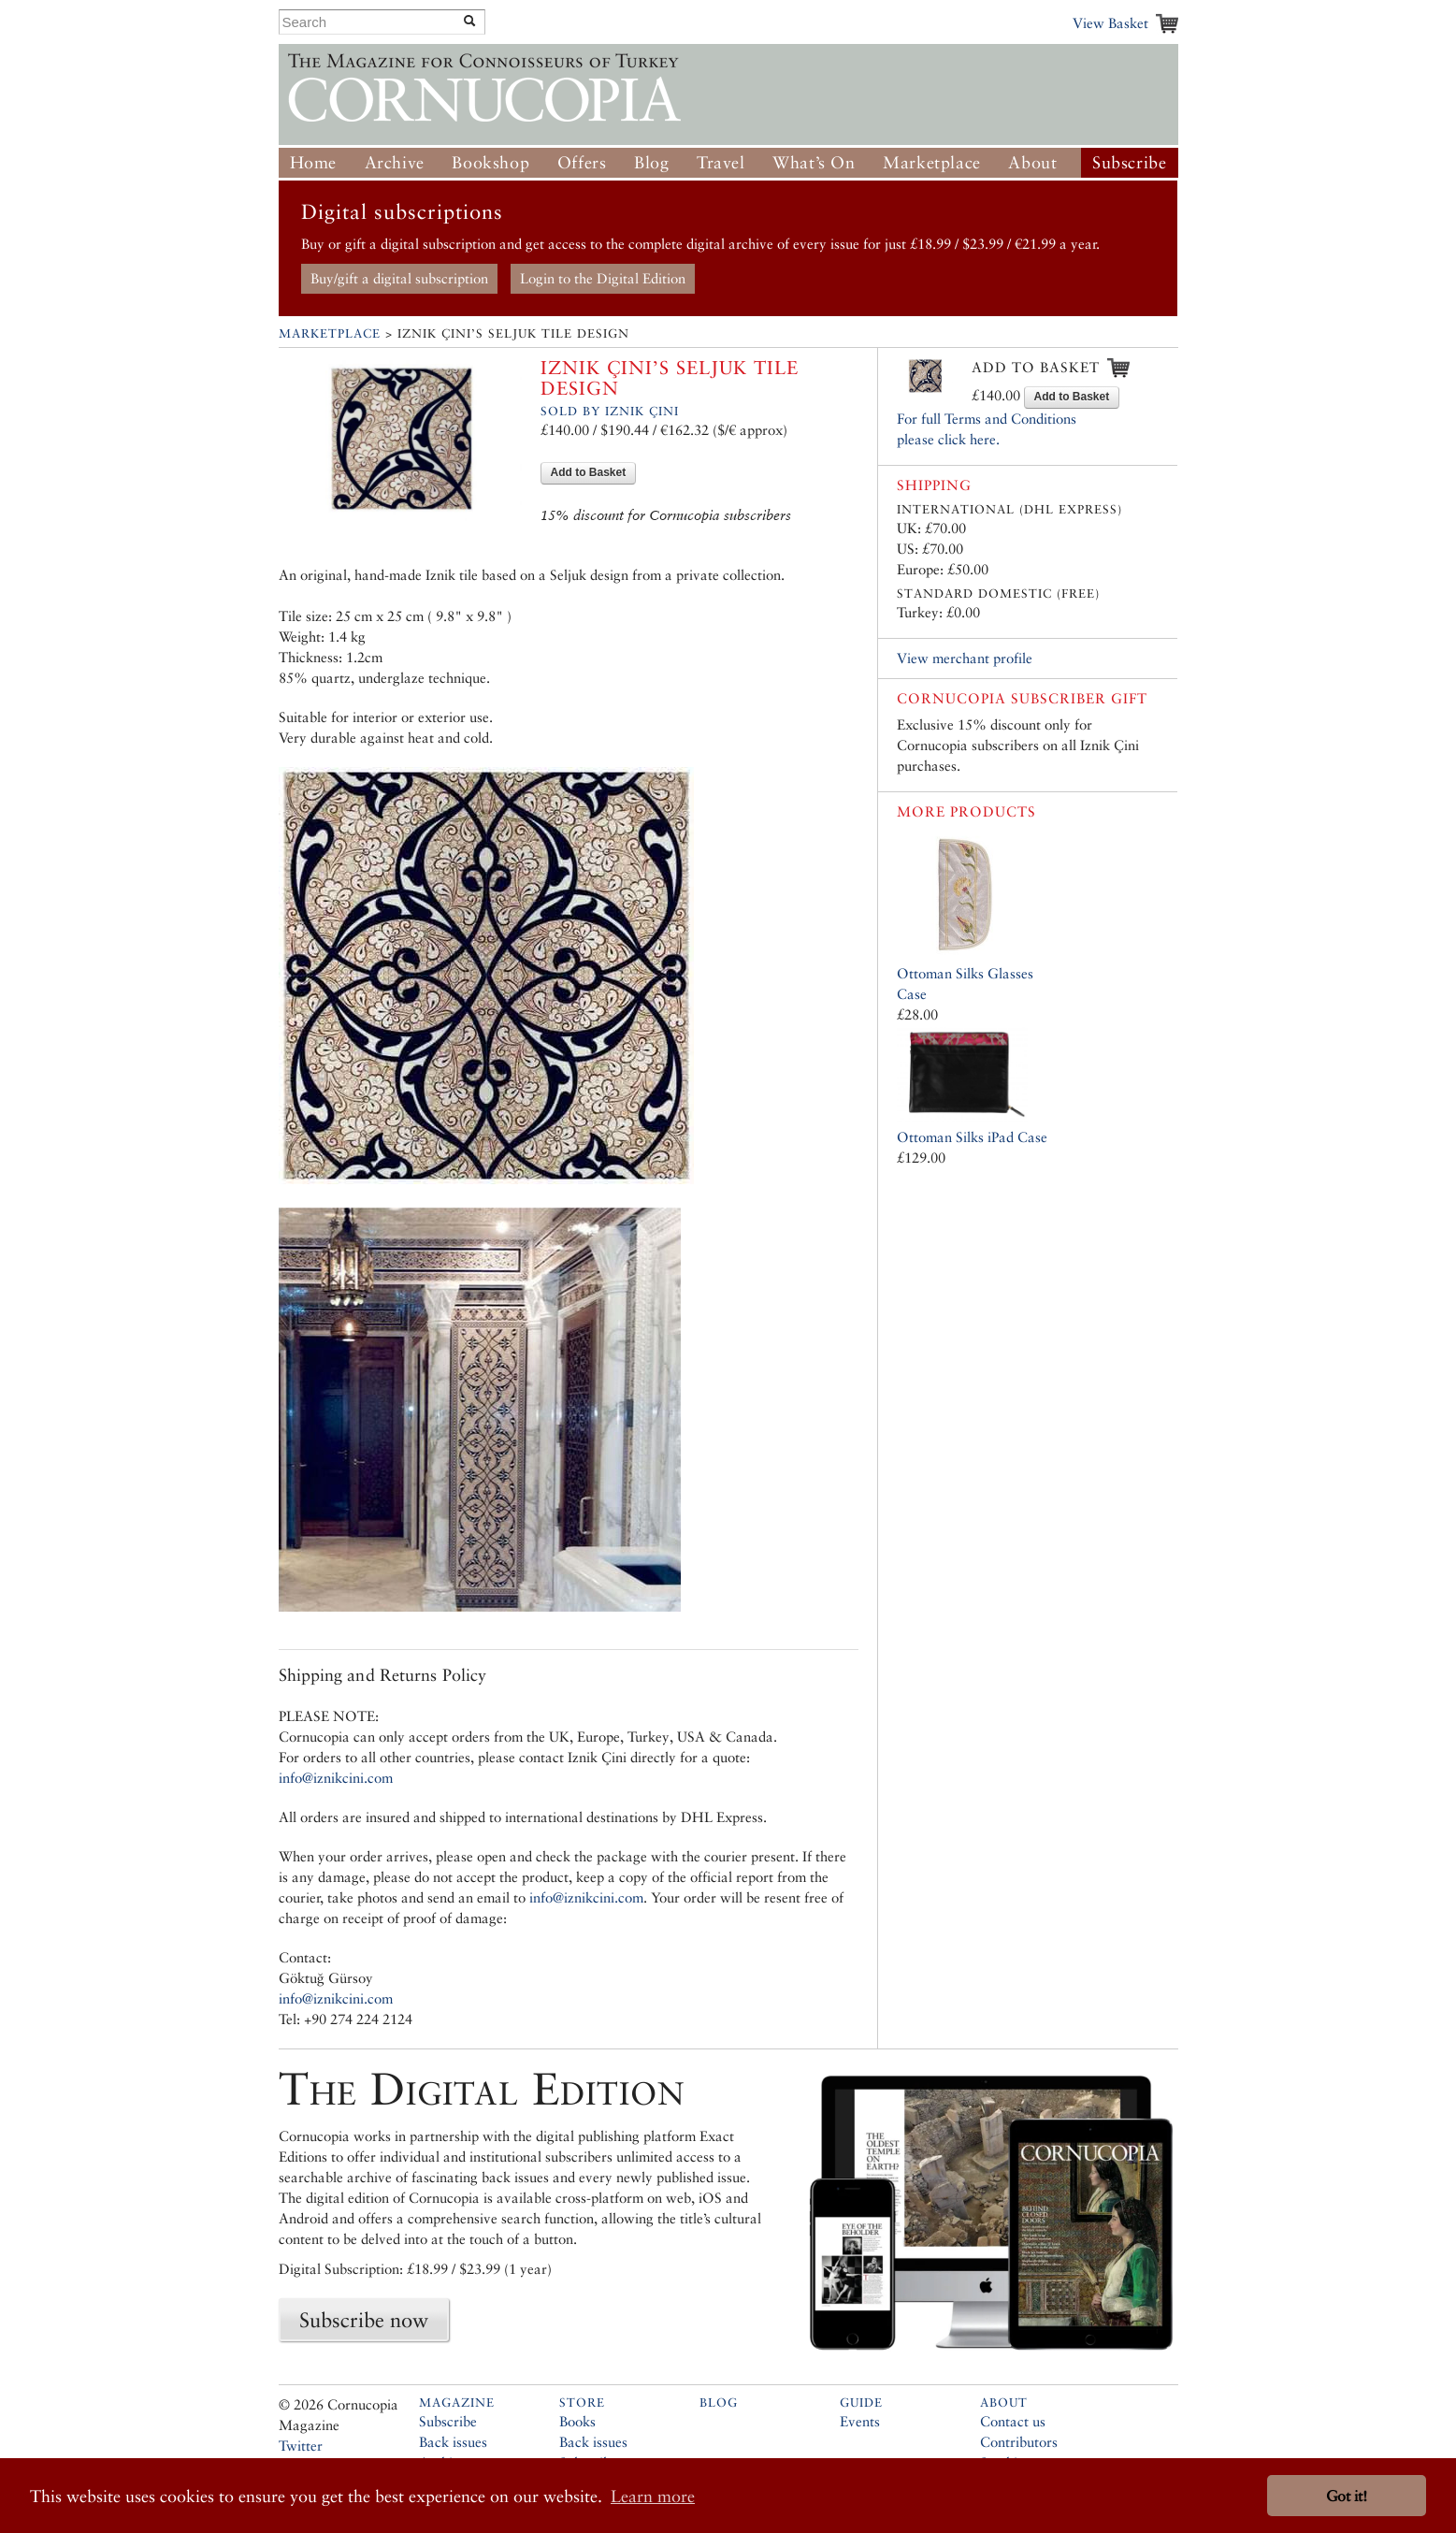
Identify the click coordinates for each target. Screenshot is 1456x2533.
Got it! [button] (1346, 2496)
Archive (395, 162)
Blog (651, 162)
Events (860, 2421)
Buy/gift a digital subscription (399, 278)
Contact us (1012, 2421)
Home (313, 162)
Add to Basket (589, 472)
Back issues (453, 2442)
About (1032, 162)
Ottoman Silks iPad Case (972, 1137)
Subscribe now (363, 2320)
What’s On (813, 162)
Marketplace (932, 162)
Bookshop (490, 162)
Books (577, 2421)
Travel (721, 162)
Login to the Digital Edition (602, 278)
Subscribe (1129, 162)
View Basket (1110, 23)
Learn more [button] (653, 2496)
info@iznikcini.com (336, 1778)
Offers (582, 162)
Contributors (1019, 2442)
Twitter (301, 2445)
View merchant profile (964, 658)
